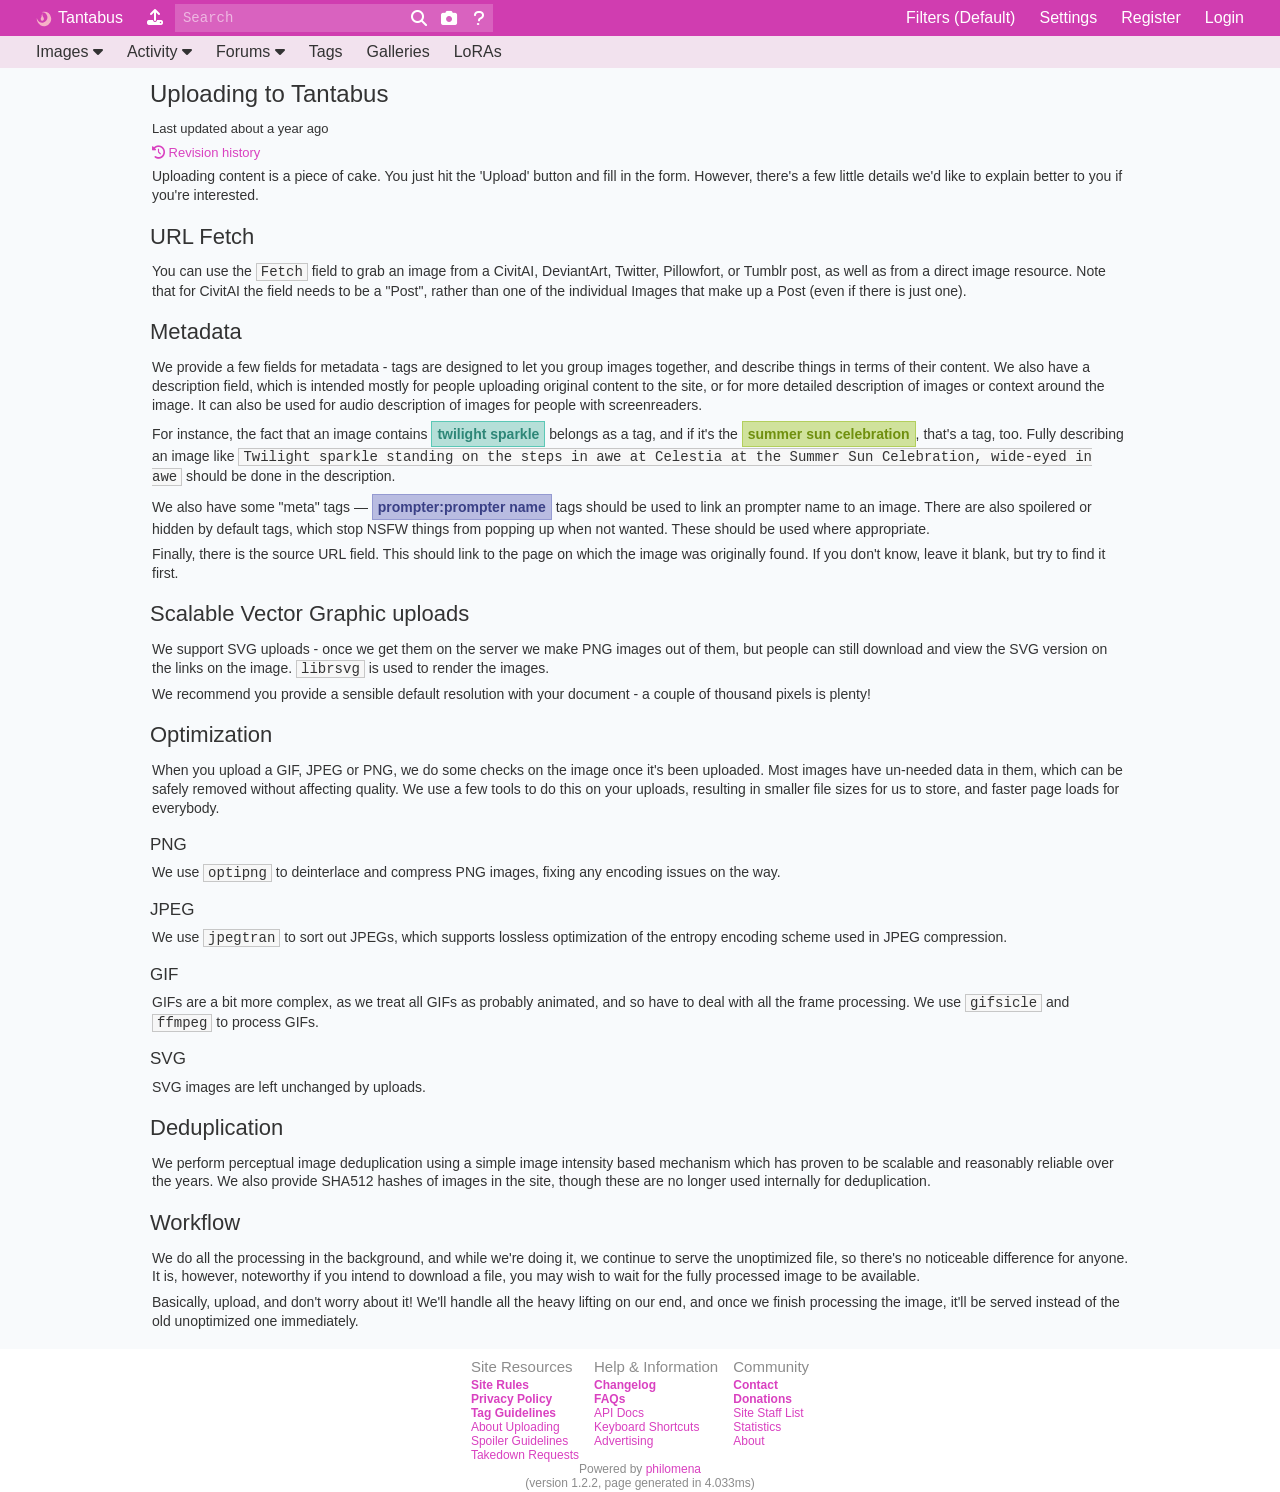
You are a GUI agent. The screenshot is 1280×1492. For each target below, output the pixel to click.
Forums (250, 51)
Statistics (757, 1419)
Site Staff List (768, 1405)
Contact (755, 1377)
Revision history (206, 152)
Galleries (398, 51)
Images (69, 51)
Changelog (625, 1377)
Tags (326, 51)
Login (1224, 17)
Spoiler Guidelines (519, 1433)
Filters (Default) (960, 17)
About (748, 1433)
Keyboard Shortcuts (646, 1419)
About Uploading (515, 1419)
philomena (673, 1461)
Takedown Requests (525, 1447)
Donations (762, 1391)
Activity (159, 51)
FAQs (609, 1391)
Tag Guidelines (513, 1405)
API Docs (619, 1405)
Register (1151, 17)
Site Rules (500, 1377)
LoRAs (478, 51)
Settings (1068, 17)
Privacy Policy (511, 1391)
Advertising (623, 1433)
